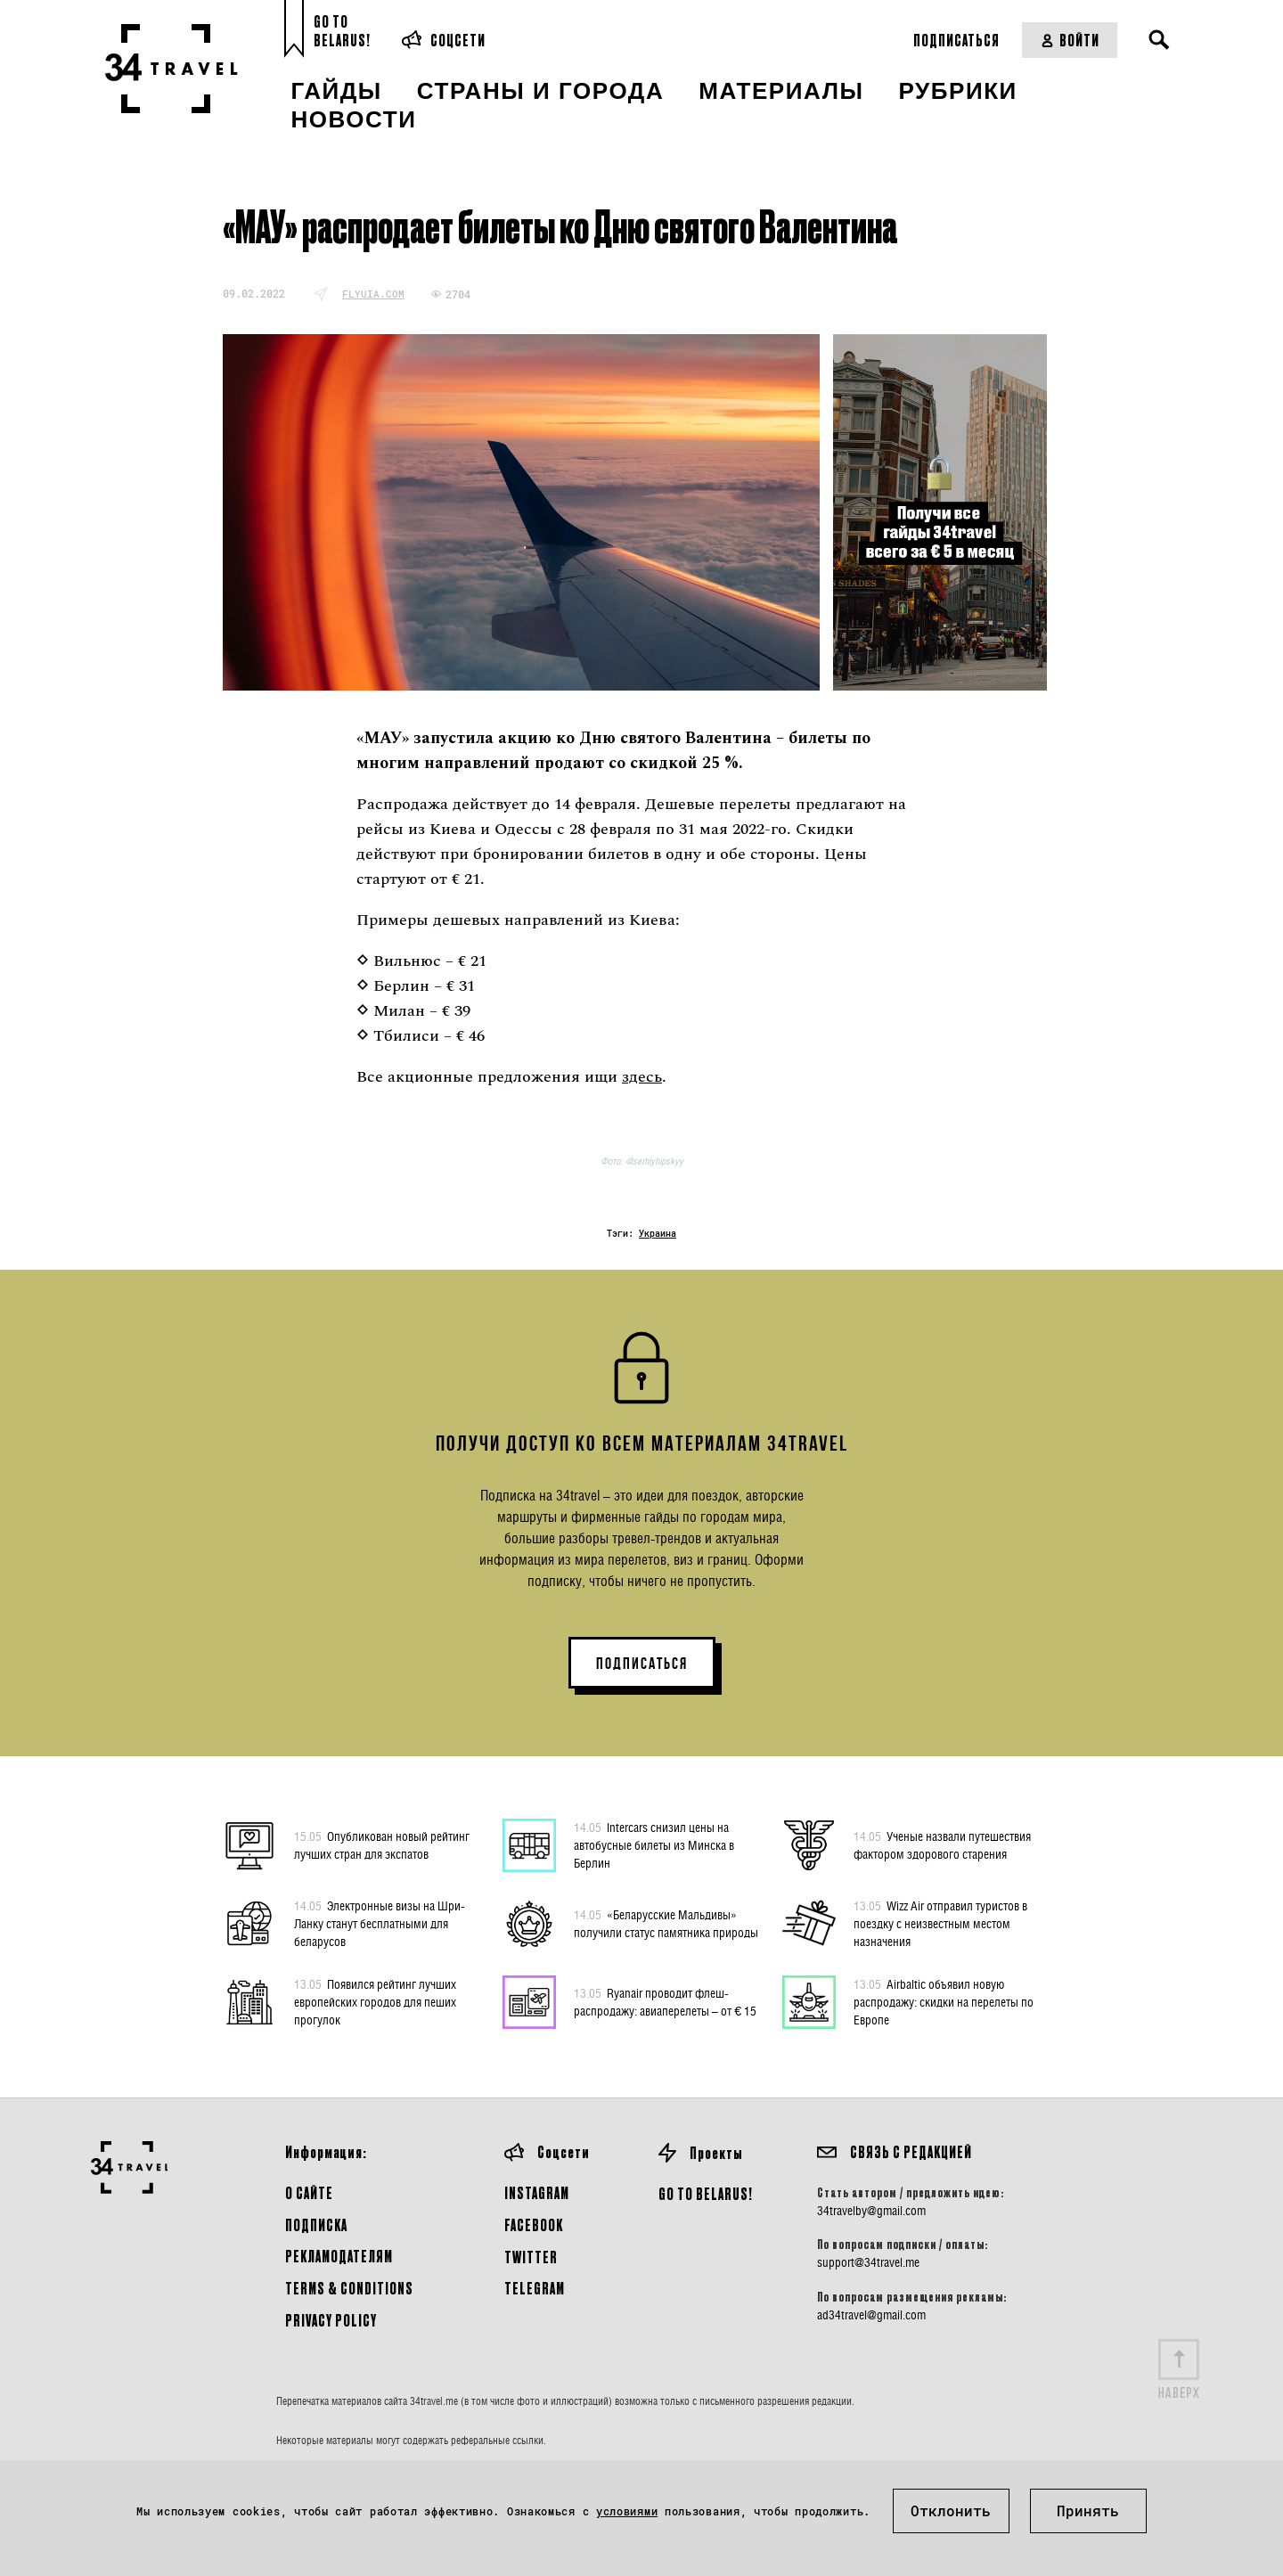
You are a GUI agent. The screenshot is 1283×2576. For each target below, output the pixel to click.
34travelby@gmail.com (871, 2211)
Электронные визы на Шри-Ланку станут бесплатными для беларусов (379, 1923)
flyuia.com (373, 293)
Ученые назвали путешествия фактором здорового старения (942, 1844)
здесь (642, 1077)
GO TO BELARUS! (705, 2193)
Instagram (536, 2192)
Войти (1069, 39)
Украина (657, 1233)
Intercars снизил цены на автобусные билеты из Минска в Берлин (654, 1844)
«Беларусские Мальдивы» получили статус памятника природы (666, 1923)
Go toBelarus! (342, 30)
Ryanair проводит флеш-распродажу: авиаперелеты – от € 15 (665, 2001)
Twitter (531, 2256)
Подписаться (956, 39)
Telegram (534, 2288)
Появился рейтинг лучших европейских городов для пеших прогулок (375, 2001)
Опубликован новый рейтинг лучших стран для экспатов (382, 1844)
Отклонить (951, 2510)
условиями (627, 2511)
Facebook (533, 2224)
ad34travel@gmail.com (871, 2315)
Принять (1088, 2510)
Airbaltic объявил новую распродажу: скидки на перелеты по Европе (944, 2001)
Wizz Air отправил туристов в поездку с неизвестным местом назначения (940, 1923)
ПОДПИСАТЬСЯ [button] (642, 1663)
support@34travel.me (868, 2262)
